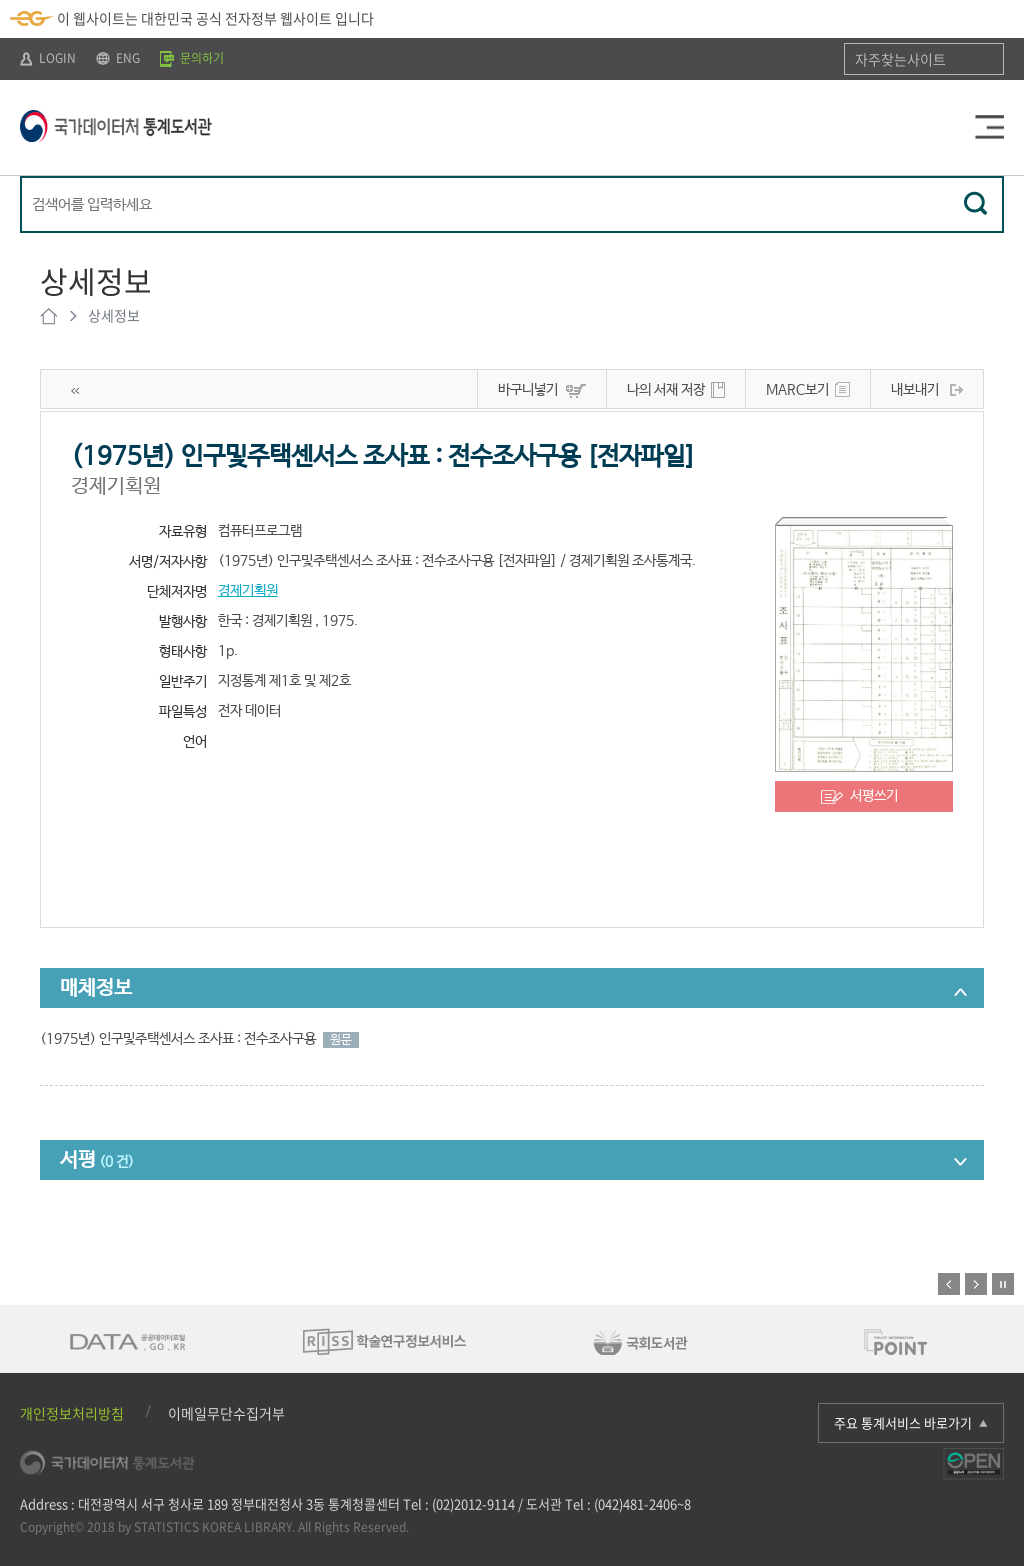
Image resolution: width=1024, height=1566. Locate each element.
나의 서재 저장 (666, 390)
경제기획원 (248, 591)
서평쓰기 (874, 796)
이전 (949, 1284)
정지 (1003, 1284)
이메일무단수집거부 (226, 1413)
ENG (118, 58)
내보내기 (915, 390)
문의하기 (192, 58)
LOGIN (48, 58)
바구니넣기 (528, 390)
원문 (341, 1040)
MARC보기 (797, 390)
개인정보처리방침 (72, 1413)
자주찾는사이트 (900, 59)
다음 (976, 1284)
